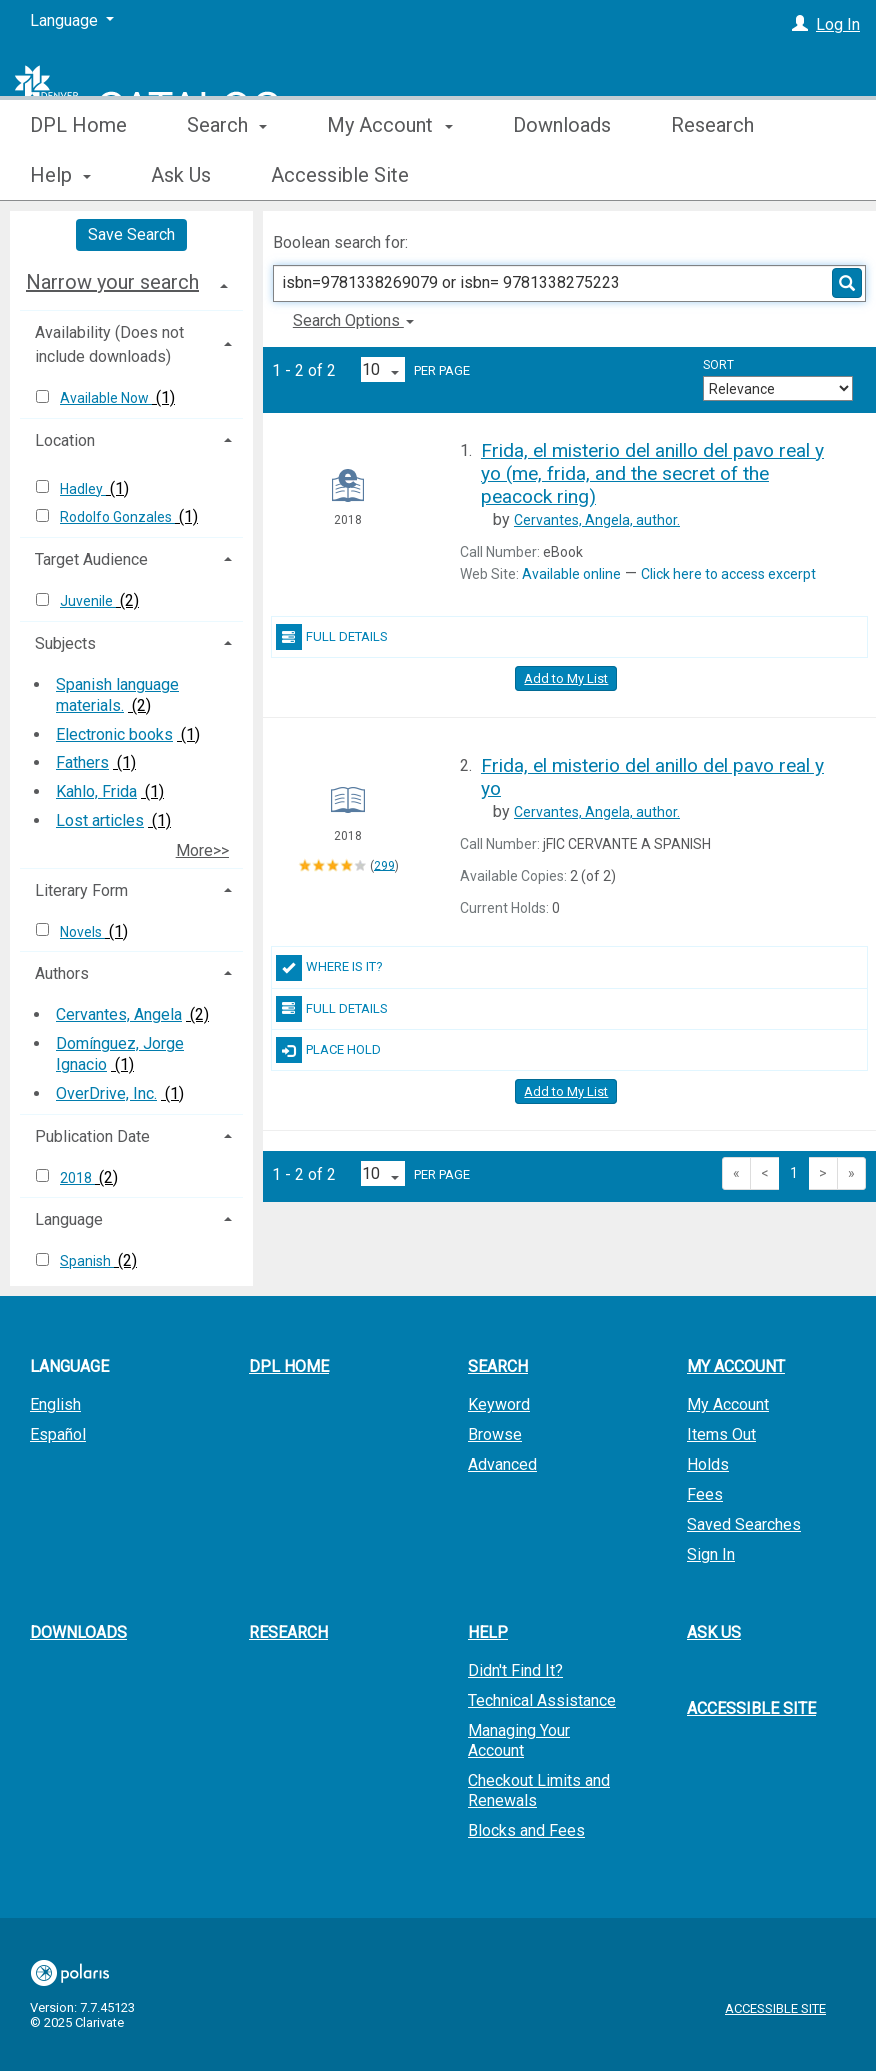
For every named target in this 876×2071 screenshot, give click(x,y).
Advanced (502, 1464)
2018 (77, 1178)
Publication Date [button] (92, 1136)
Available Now (106, 398)
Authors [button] (62, 973)
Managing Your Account (519, 1740)
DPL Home (78, 175)
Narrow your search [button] (112, 282)
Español (58, 1434)
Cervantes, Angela (119, 1014)
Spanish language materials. (117, 695)
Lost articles (100, 820)
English (55, 1404)
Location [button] (65, 440)
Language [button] (69, 1219)
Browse (495, 1434)
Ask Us (714, 1632)
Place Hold (328, 1050)
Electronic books (114, 734)
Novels (82, 932)
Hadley (83, 489)
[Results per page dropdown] (383, 369)
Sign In (711, 1554)
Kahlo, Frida (96, 791)
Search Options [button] (353, 320)
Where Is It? (329, 968)
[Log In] (800, 24)
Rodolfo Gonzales (117, 517)
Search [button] (227, 175)
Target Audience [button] (91, 559)
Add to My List (566, 678)
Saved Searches (744, 1524)
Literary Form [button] (81, 890)
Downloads (562, 175)
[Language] (72, 21)
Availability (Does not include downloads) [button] (109, 344)
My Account (728, 1404)
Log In (838, 24)
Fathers (82, 762)
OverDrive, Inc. (106, 1093)
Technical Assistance (542, 1700)
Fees (705, 1494)
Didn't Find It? (515, 1670)
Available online (571, 574)
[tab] (131, 282)
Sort (718, 365)
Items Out (721, 1434)
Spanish (87, 1261)
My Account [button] (389, 175)
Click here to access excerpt (728, 574)
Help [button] (488, 1632)
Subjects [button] (65, 643)
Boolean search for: (342, 242)
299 (384, 865)
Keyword (499, 1404)
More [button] (710, 175)
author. (597, 520)
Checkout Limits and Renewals (539, 1790)
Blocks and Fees (526, 1830)
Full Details (332, 637)
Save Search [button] (131, 234)
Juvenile (88, 601)
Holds (708, 1464)
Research (288, 1632)
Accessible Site (751, 1708)
